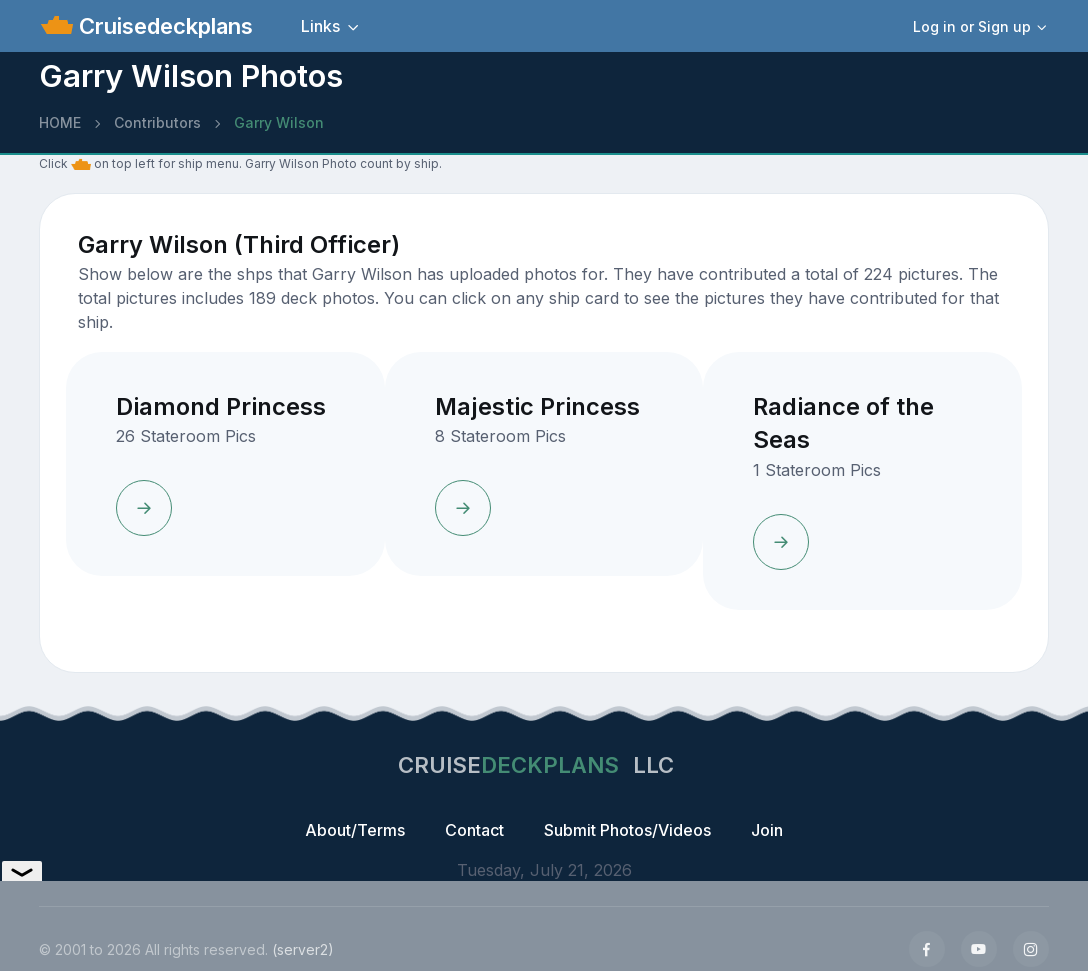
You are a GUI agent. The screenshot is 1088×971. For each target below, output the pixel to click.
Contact (474, 830)
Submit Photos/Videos (627, 830)
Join (767, 830)
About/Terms (355, 830)
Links (320, 26)
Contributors (157, 122)
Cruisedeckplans (163, 26)
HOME (60, 122)
